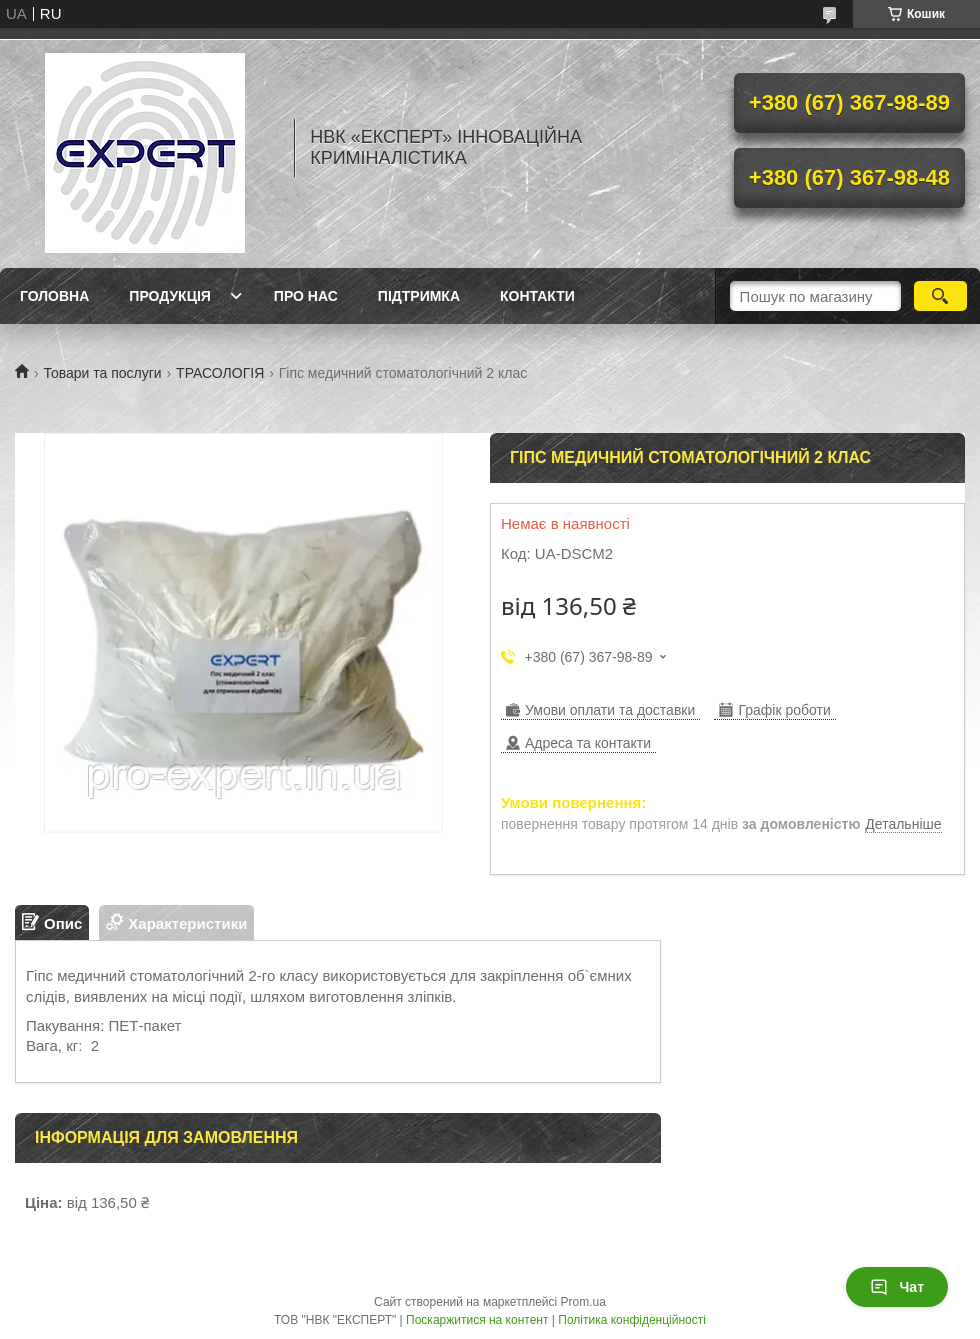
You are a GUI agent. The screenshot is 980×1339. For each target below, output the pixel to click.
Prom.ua (583, 1302)
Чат (897, 1287)
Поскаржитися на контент (477, 1320)
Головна (54, 296)
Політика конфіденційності (632, 1320)
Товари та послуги (102, 373)
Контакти (537, 296)
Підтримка (419, 296)
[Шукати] (940, 296)
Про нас (306, 296)
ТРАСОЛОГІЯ (220, 373)
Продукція (170, 296)
